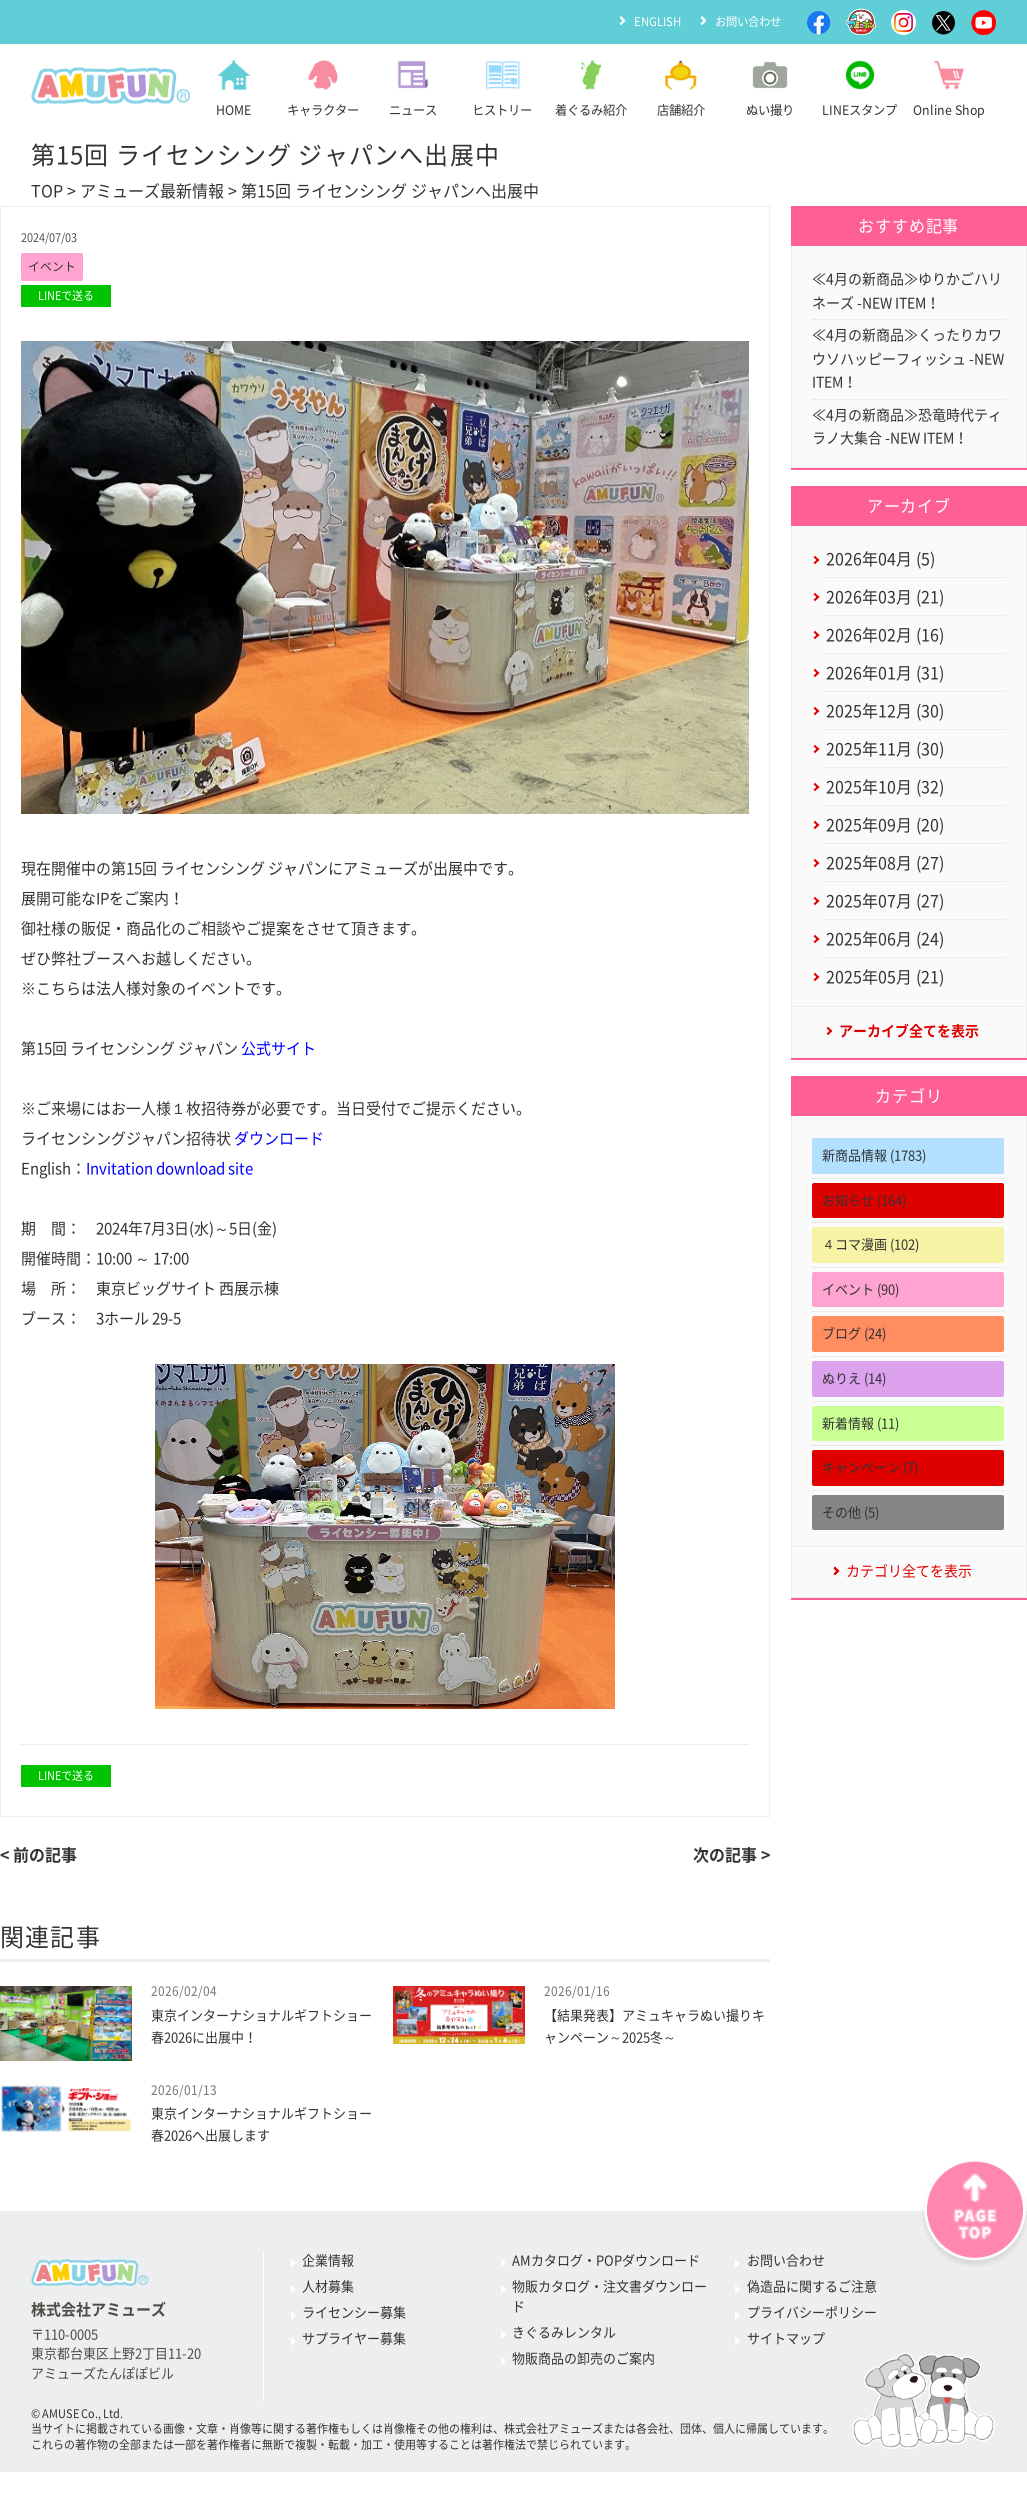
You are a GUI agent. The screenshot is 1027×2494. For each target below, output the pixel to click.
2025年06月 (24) (885, 969)
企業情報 (328, 2266)
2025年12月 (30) (885, 730)
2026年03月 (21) (885, 611)
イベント (54, 267)
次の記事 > (731, 1856)
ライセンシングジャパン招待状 (172, 1139)
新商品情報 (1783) (874, 1190)
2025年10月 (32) (885, 810)
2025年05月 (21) (885, 1009)
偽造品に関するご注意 (812, 2292)
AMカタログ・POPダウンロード (606, 2266)
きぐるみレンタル (564, 2337)
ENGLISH (649, 21)
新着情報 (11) (860, 1458)
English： (137, 1169)
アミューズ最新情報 (152, 191)
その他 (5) (850, 1547)
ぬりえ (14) (854, 1413)
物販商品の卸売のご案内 (583, 2363)
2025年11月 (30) (885, 770)
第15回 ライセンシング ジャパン (168, 1049)
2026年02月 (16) (885, 651)
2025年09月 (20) (885, 850)
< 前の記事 (38, 1856)
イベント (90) (860, 1324)
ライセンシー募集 (354, 2318)
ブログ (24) (854, 1368)
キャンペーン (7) (870, 1502)
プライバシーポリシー (812, 2318)
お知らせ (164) (864, 1235)
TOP (47, 191)
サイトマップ (786, 2344)
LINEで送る (66, 297)
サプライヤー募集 (354, 2344)
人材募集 (328, 2292)
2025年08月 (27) (885, 890)
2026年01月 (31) (885, 691)
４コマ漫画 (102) (870, 1279)
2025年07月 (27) (885, 929)
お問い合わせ (745, 21)
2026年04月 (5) (880, 571)
